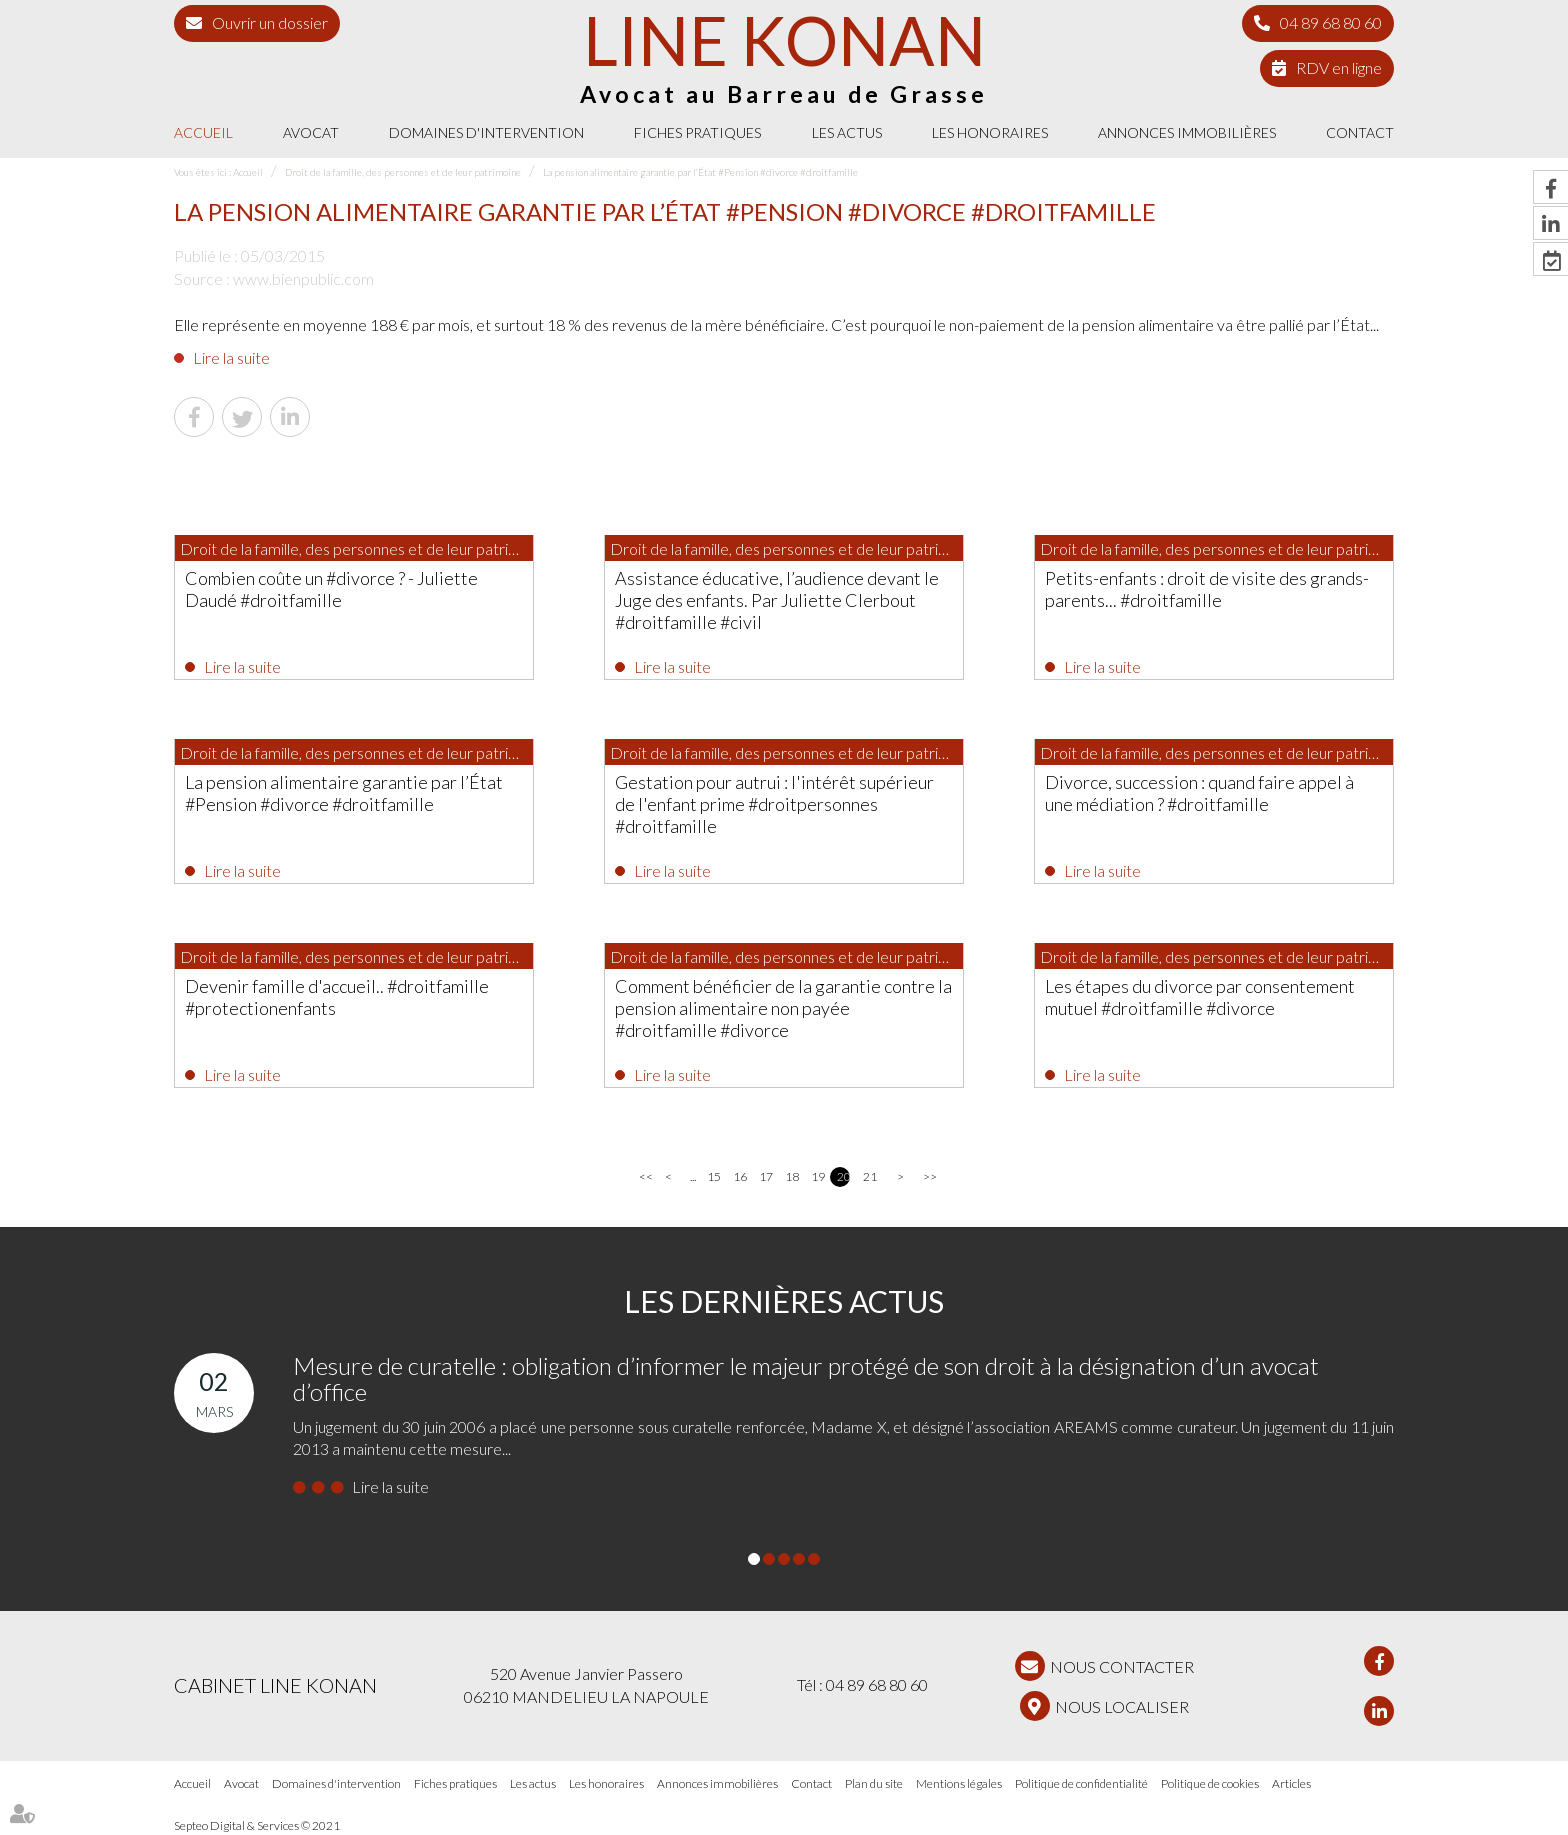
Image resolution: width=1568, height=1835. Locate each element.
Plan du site (874, 1783)
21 (869, 1176)
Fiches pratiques (697, 132)
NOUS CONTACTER (1122, 1666)
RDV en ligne (1339, 67)
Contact (1360, 132)
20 (843, 1176)
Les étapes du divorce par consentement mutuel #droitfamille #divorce (1200, 997)
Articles (1291, 1783)
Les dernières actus (784, 1301)
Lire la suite (231, 357)
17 (765, 1176)
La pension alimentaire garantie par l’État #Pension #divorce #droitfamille (700, 172)
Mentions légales (959, 1783)
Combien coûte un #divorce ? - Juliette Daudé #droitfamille (331, 589)
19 (817, 1176)
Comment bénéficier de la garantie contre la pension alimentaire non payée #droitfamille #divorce (783, 1008)
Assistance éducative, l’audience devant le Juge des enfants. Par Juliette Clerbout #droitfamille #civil (777, 600)
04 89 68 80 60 (1331, 22)
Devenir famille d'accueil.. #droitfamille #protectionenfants (337, 997)
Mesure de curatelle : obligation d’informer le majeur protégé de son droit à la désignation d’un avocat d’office (806, 1378)
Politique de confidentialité (1081, 1783)
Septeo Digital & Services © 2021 (257, 1826)
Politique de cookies (1210, 1783)
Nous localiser (1122, 1706)
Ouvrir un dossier (270, 22)
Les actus (847, 132)
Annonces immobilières (1187, 132)
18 (791, 1176)
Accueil (203, 132)
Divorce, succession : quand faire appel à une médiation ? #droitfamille (1199, 793)
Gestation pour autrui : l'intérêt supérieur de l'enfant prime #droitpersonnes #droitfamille (774, 804)
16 (739, 1176)
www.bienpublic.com (303, 278)
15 (713, 1176)
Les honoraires (990, 132)
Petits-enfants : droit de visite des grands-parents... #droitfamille (1207, 589)
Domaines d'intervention (486, 132)
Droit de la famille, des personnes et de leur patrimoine (403, 172)
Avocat (311, 132)
